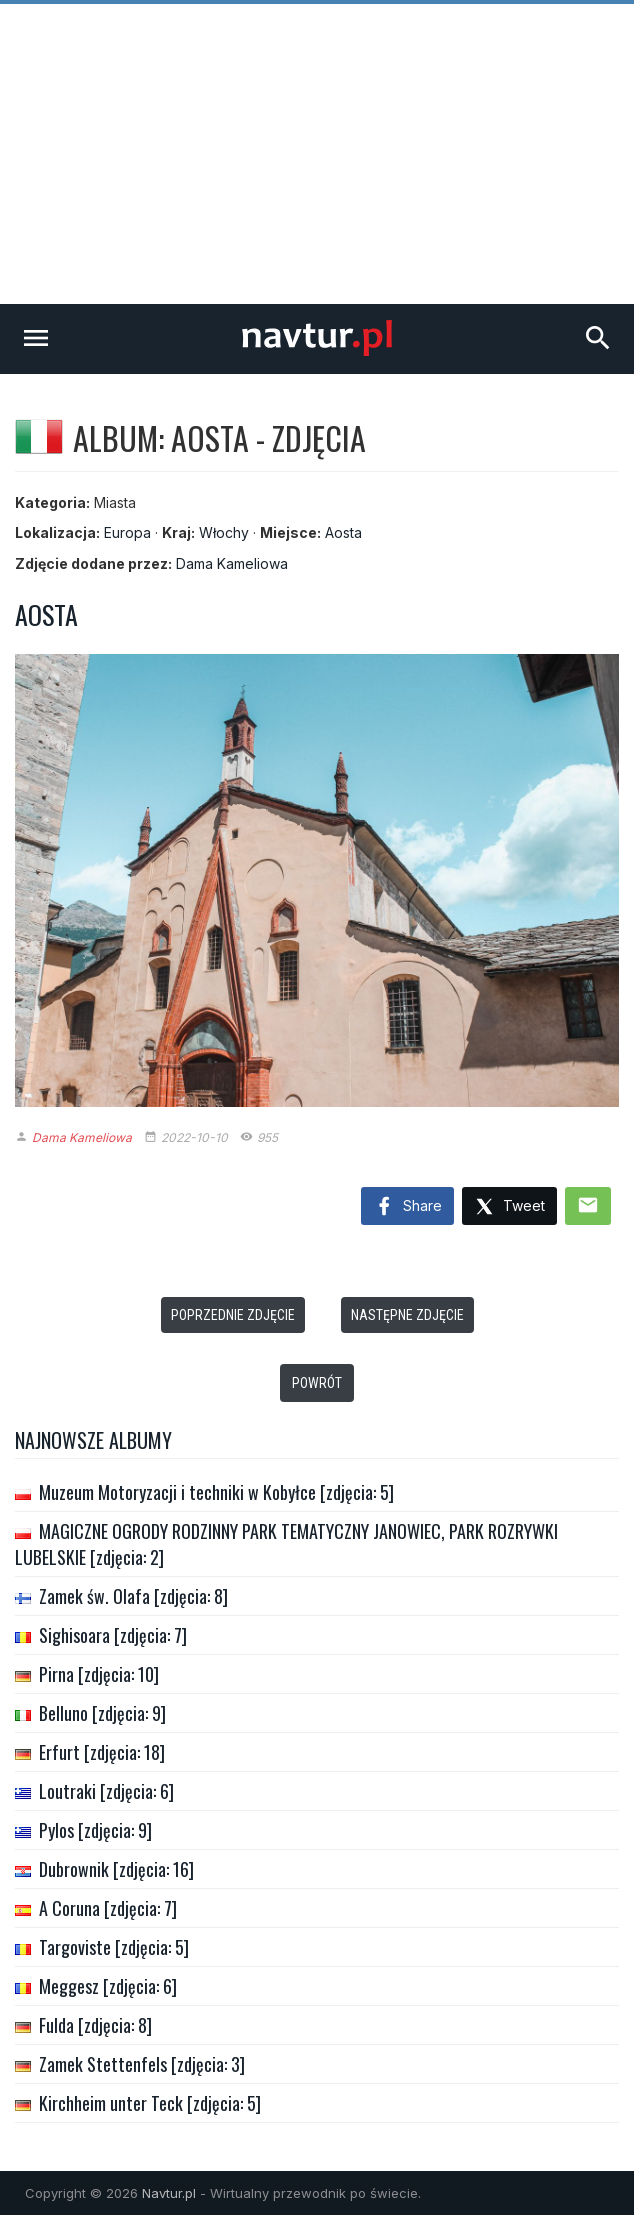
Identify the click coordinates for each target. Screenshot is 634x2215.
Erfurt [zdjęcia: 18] (102, 1752)
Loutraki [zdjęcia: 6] (106, 1791)
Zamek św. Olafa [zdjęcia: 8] (133, 1596)
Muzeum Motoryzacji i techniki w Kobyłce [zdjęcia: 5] (216, 1492)
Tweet (509, 1207)
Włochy (224, 532)
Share (407, 1207)
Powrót (317, 1383)
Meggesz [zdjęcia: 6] (108, 1986)
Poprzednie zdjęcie (233, 1315)
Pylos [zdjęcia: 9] (95, 1830)
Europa (127, 532)
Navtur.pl (169, 2193)
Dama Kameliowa (232, 563)
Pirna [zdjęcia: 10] (99, 1674)
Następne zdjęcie (407, 1315)
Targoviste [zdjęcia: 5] (114, 1947)
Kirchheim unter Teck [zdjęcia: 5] (150, 2103)
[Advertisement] (317, 154)
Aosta (343, 532)
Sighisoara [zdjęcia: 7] (113, 1635)
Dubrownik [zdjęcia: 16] (116, 1869)
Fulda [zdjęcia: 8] (95, 2025)
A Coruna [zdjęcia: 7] (108, 1908)
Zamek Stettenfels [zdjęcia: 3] (142, 2064)
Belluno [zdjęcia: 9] (102, 1713)
